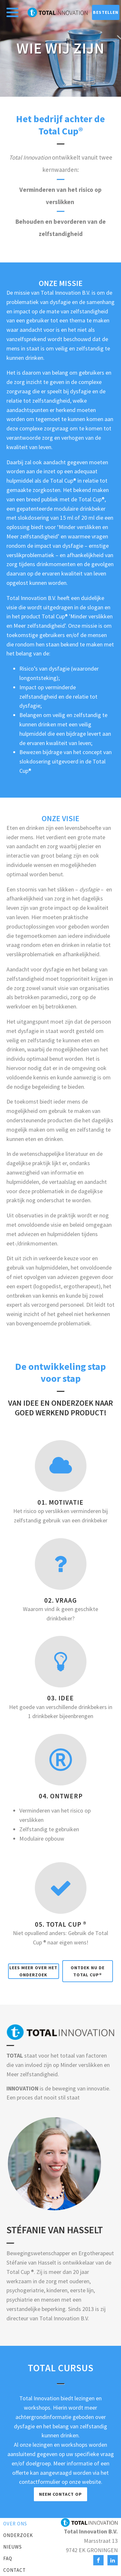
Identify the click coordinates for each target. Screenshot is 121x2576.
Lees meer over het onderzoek (33, 1971)
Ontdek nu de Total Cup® (88, 1971)
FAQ (7, 2558)
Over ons (15, 2524)
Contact (14, 2570)
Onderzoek (18, 2535)
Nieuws (12, 2547)
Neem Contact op (60, 2494)
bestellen (105, 12)
